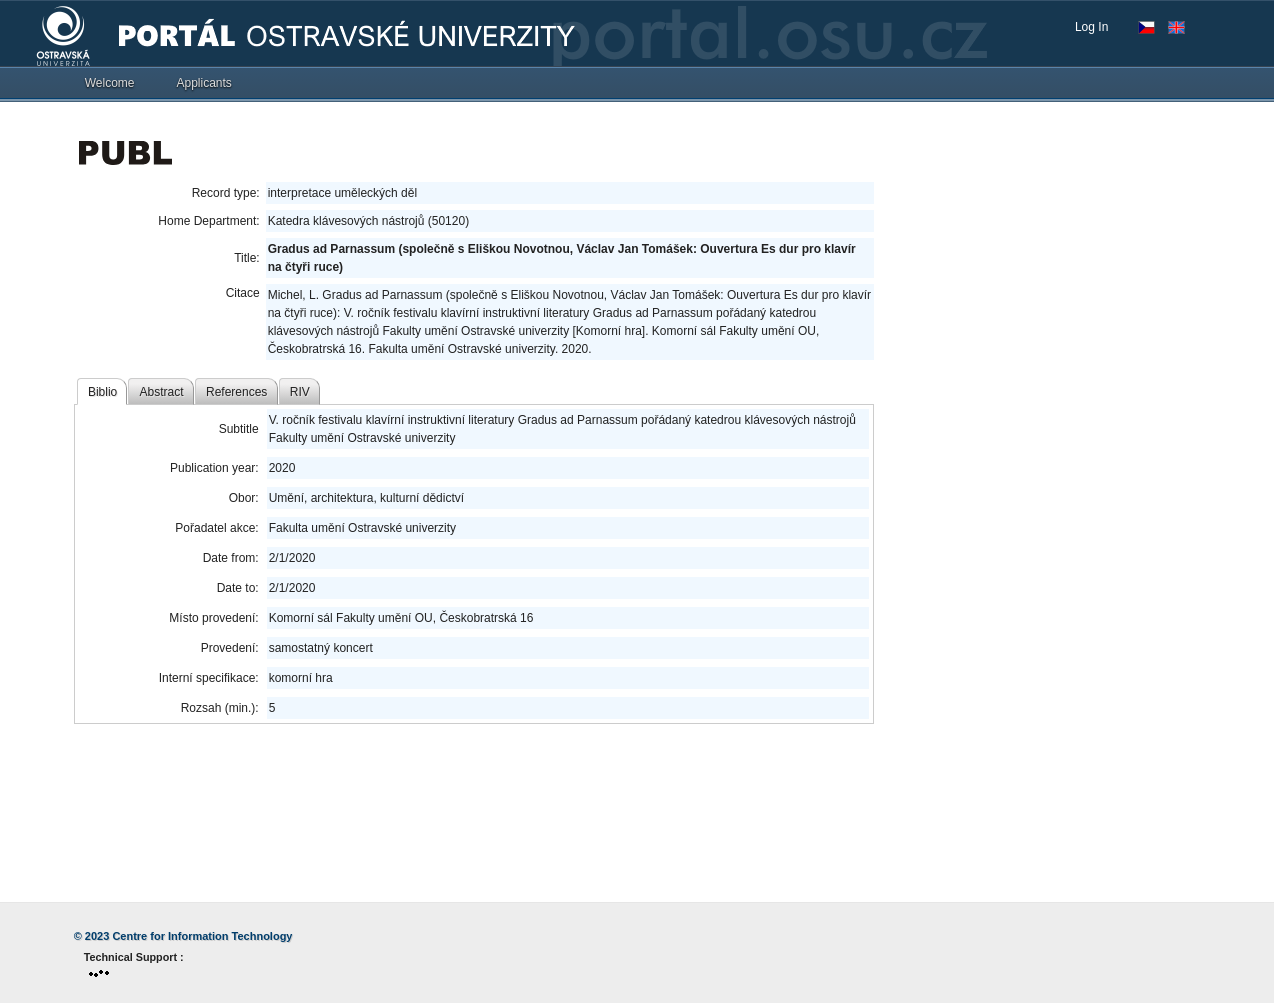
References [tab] (236, 392)
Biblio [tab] (102, 392)
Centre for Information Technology (202, 936)
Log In (1091, 27)
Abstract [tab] (162, 392)
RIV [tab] (300, 392)
